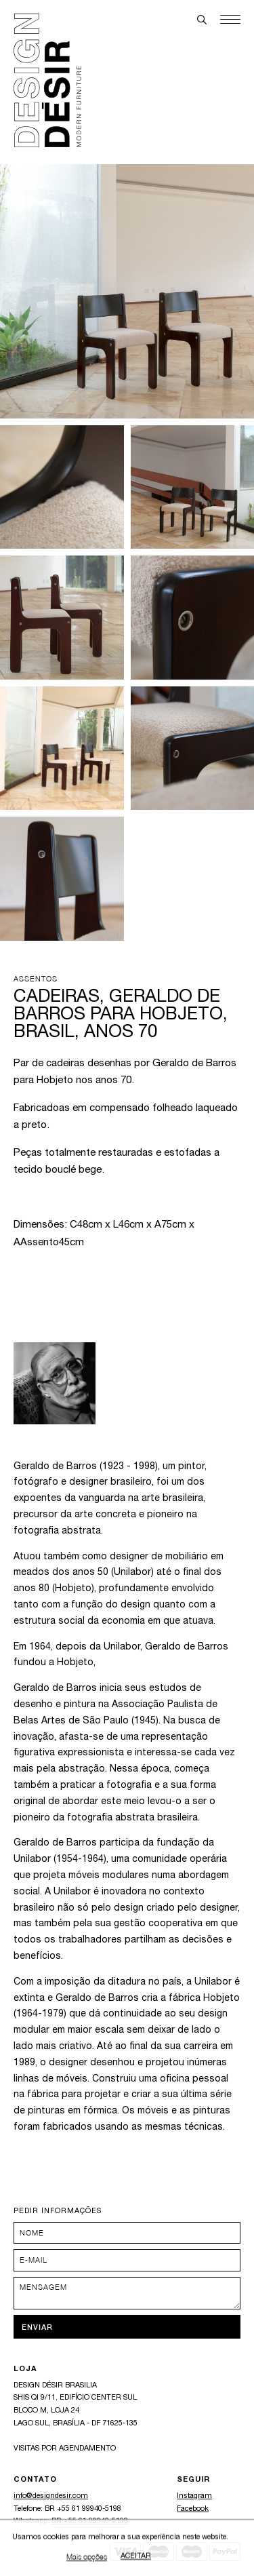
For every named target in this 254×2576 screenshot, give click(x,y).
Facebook (193, 2509)
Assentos (36, 978)
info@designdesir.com (51, 2496)
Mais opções (86, 2558)
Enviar (37, 2326)
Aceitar (136, 2558)
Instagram (194, 2496)
